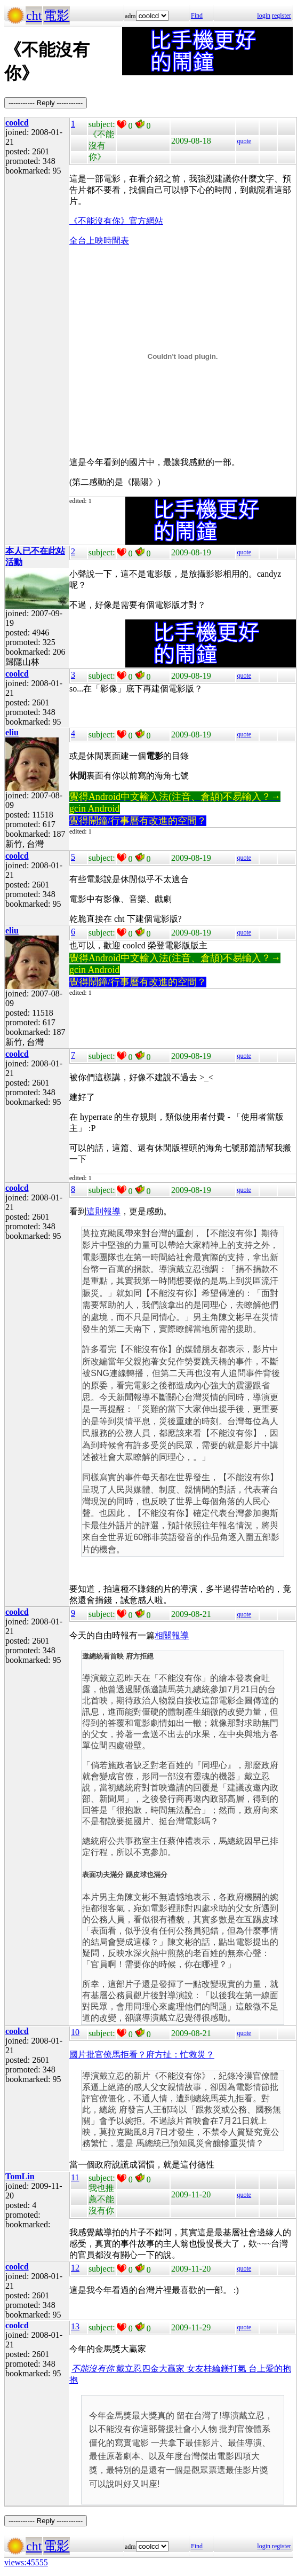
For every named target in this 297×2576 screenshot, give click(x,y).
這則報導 (103, 1211)
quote (244, 141)
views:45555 (26, 2562)
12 (75, 2267)
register (281, 15)
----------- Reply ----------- (46, 103)
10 (75, 2032)
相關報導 (172, 1635)
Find (197, 15)
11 (75, 2177)
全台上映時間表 (99, 240)
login (263, 15)
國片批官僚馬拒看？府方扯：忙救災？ (141, 2054)
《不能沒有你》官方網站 (116, 220)
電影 (56, 15)
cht (34, 15)
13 (75, 2326)
